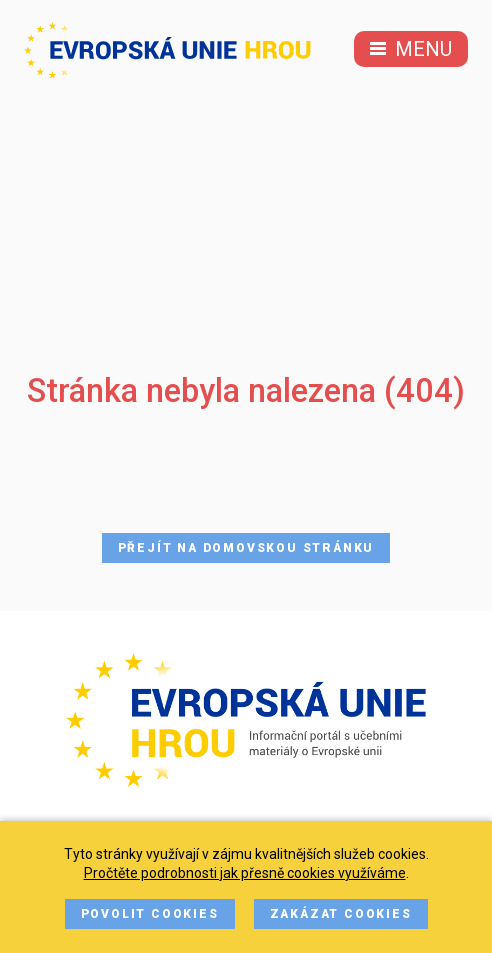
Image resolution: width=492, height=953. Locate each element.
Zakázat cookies (341, 914)
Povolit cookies (150, 914)
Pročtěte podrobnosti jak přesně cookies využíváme (245, 873)
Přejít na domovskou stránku (246, 548)
